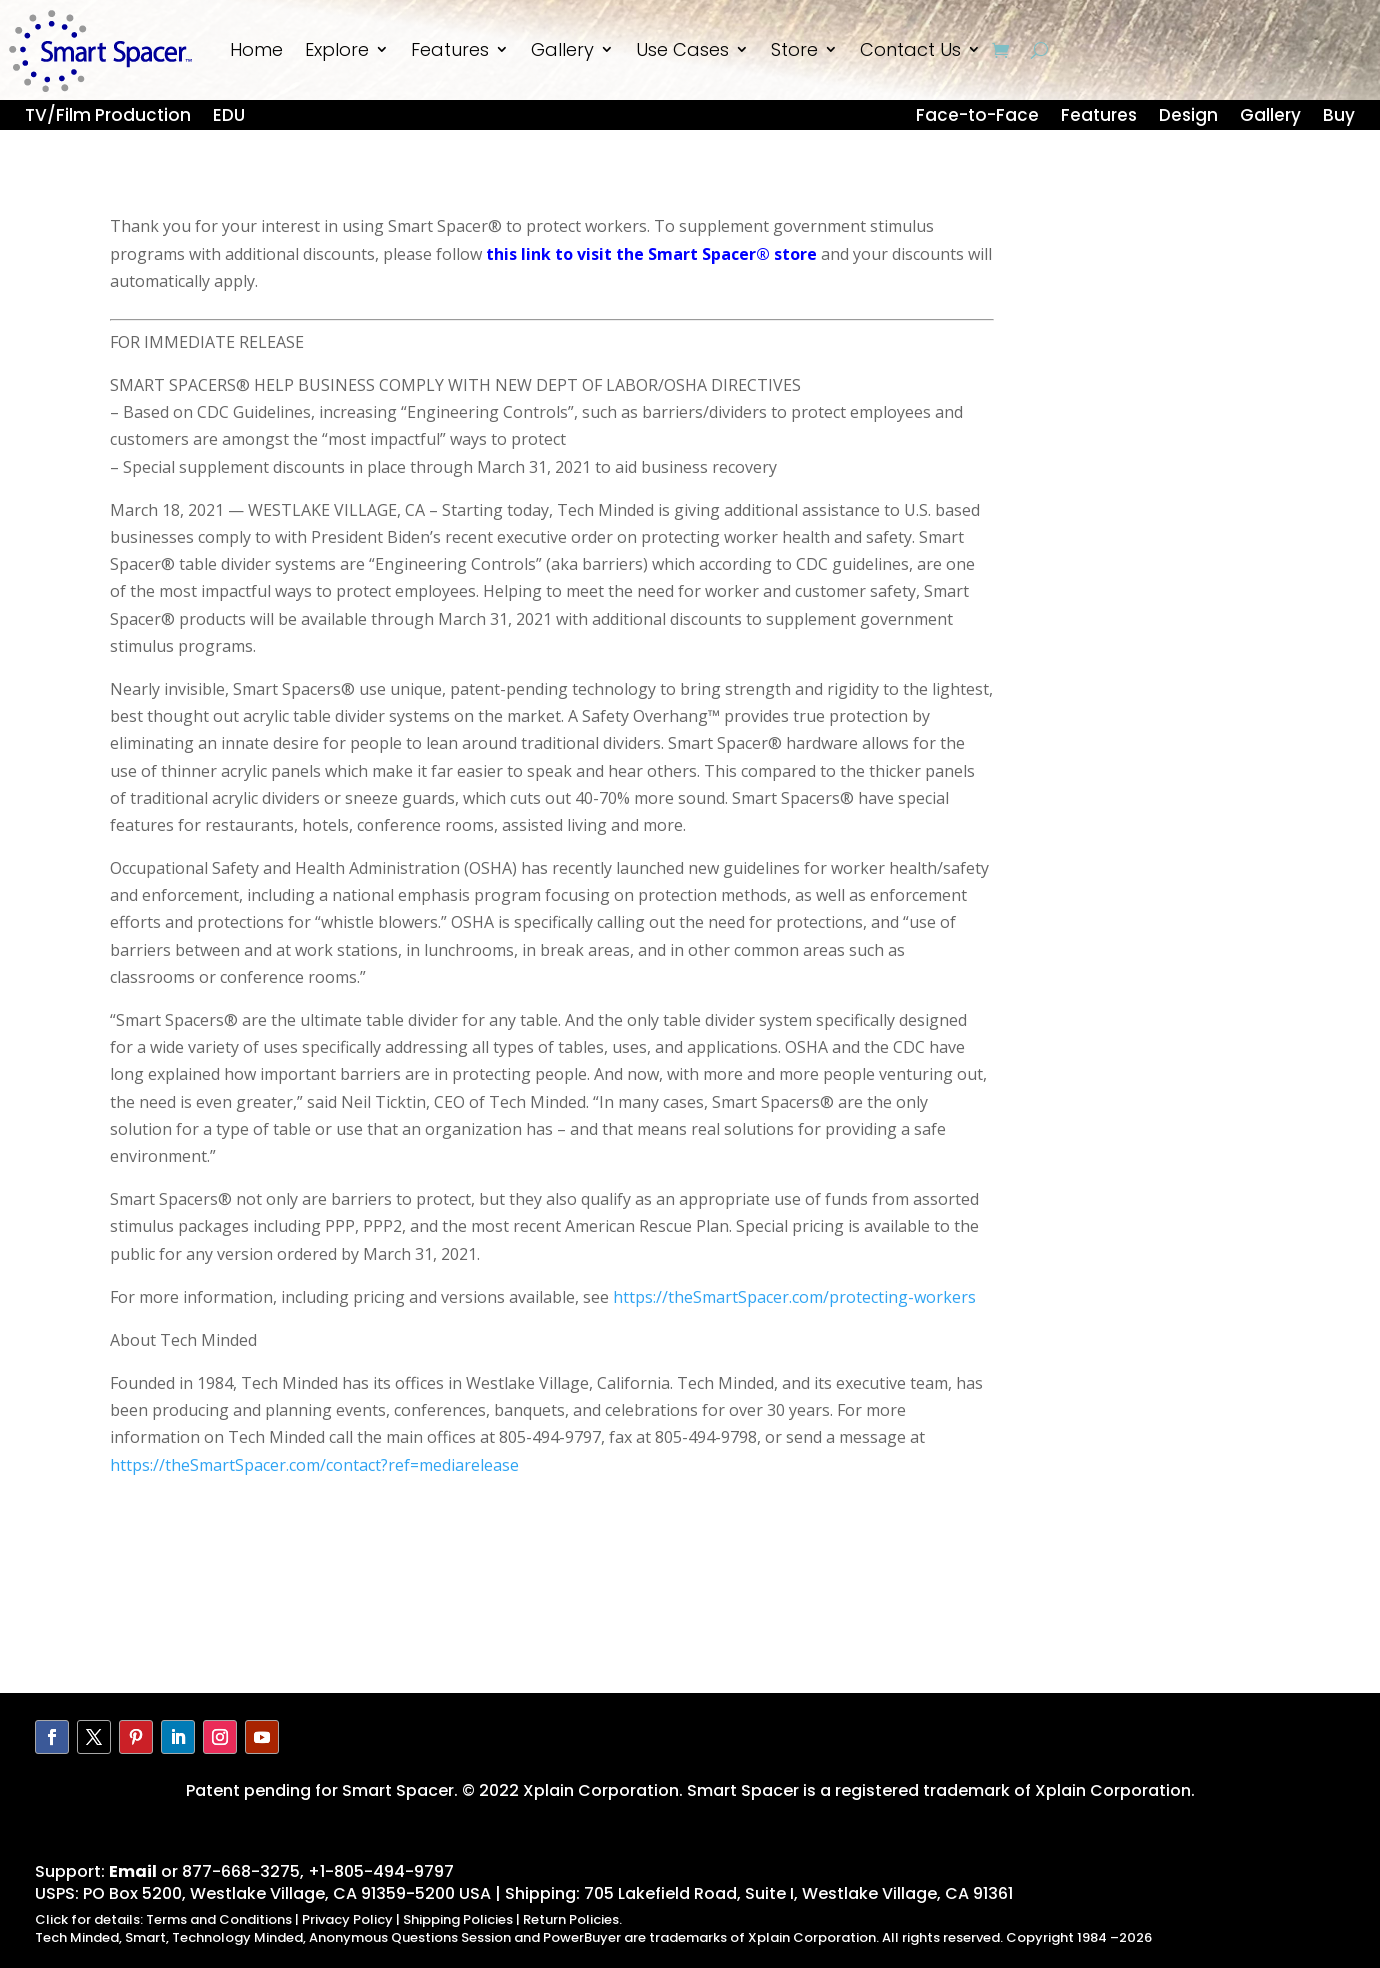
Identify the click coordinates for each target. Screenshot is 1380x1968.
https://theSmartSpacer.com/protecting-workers (794, 1297)
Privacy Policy (347, 1919)
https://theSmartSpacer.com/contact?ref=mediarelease (314, 1465)
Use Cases (682, 49)
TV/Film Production (108, 118)
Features (450, 49)
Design (1188, 118)
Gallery (562, 49)
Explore (337, 49)
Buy (1339, 118)
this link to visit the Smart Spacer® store (651, 254)
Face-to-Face (977, 118)
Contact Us (910, 49)
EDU (229, 118)
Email (133, 1871)
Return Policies (571, 1919)
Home (256, 49)
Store (794, 49)
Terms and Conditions (219, 1919)
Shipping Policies (458, 1919)
